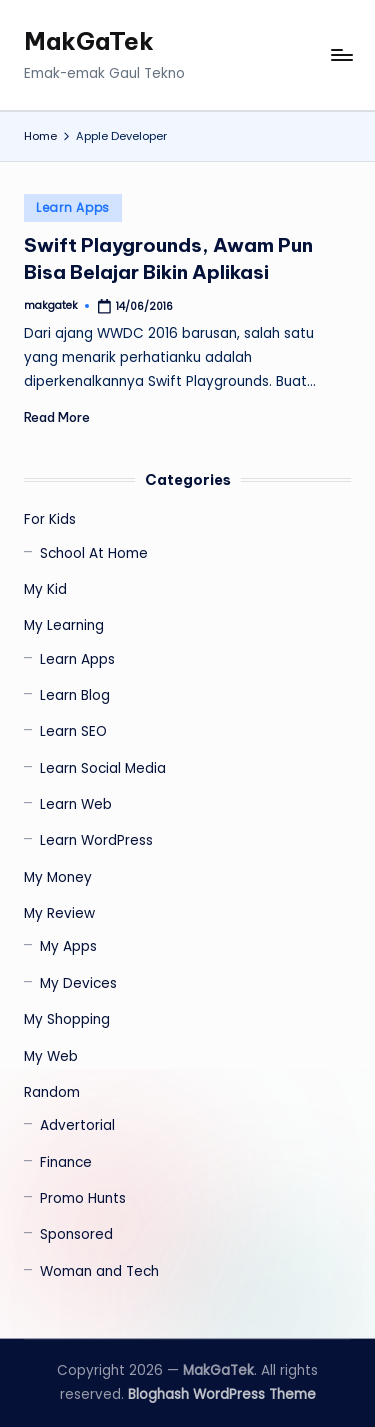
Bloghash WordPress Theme (222, 1394)
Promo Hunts (83, 1198)
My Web (51, 1056)
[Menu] (341, 55)
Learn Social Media (103, 768)
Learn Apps (73, 207)
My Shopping (67, 1019)
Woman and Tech (99, 1271)
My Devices (78, 983)
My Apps (68, 946)
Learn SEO (73, 731)
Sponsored (76, 1234)
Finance (66, 1162)
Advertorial (77, 1125)
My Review (59, 913)
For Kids (50, 519)
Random (52, 1092)
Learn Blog (75, 695)
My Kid (45, 589)
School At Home (94, 553)
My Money (58, 877)
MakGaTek (89, 41)
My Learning (64, 625)
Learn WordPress (96, 840)
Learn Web (76, 804)
